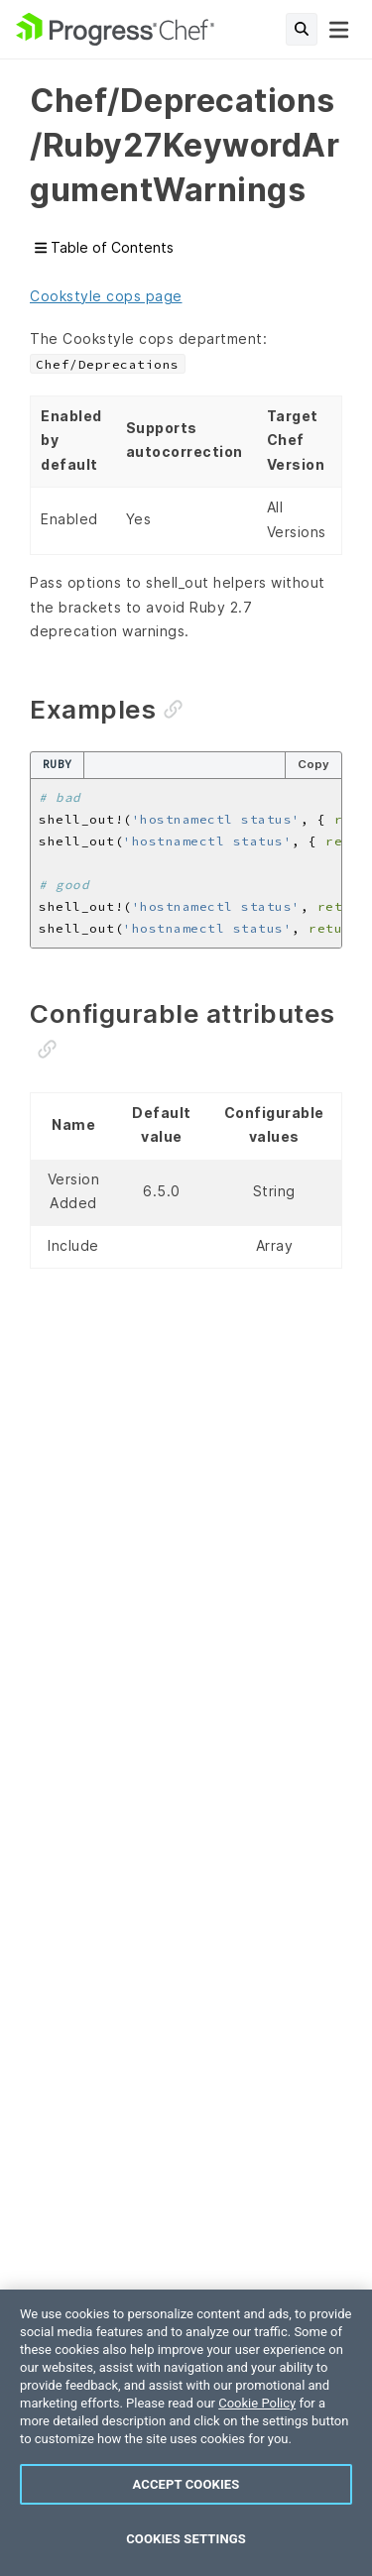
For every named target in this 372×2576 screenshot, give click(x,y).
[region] (186, 2433)
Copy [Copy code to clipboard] (313, 764)
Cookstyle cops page (106, 295)
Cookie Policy (257, 2403)
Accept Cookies (186, 2484)
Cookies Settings (186, 2538)
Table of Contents (104, 248)
